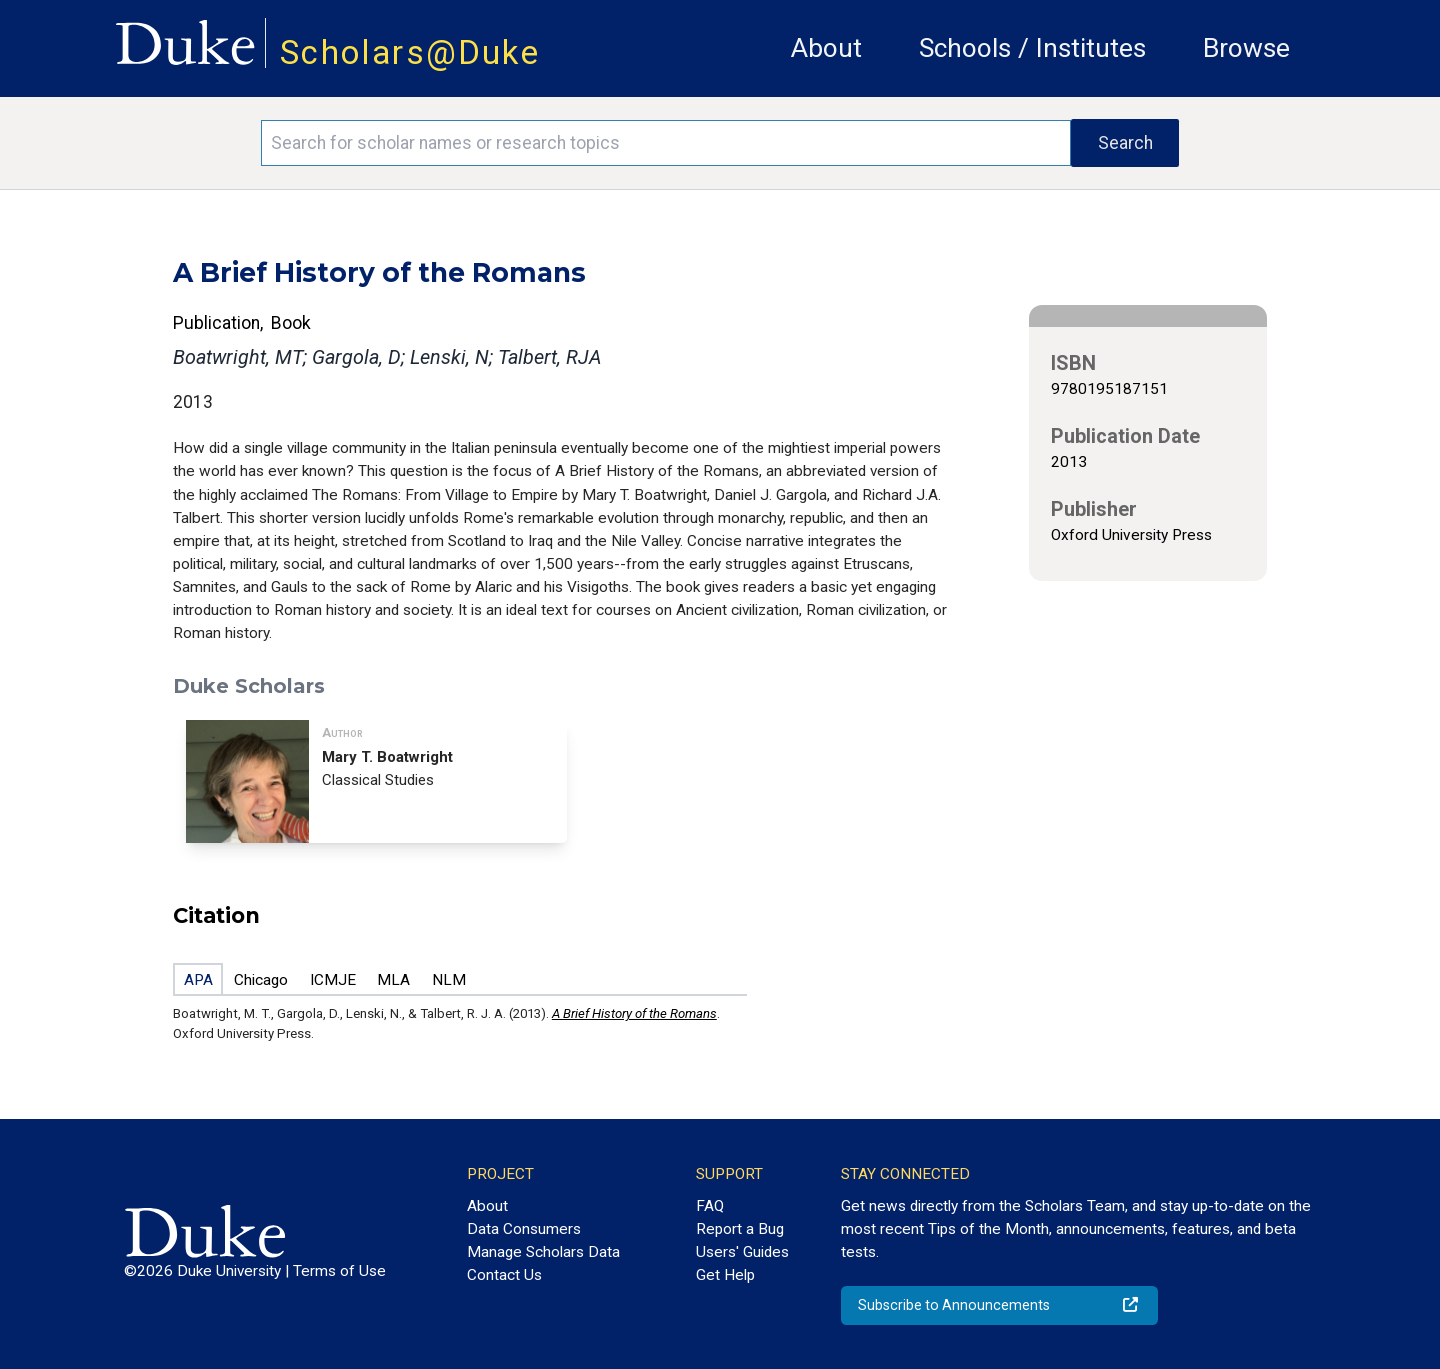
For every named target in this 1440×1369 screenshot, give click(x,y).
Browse (1246, 48)
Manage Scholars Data (543, 1252)
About (826, 48)
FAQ (710, 1206)
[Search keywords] (666, 143)
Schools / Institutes (1032, 48)
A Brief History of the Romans (634, 1013)
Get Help (725, 1275)
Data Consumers (524, 1229)
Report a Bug (740, 1229)
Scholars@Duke (410, 52)
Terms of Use (339, 1271)
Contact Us (504, 1275)
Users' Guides (742, 1252)
